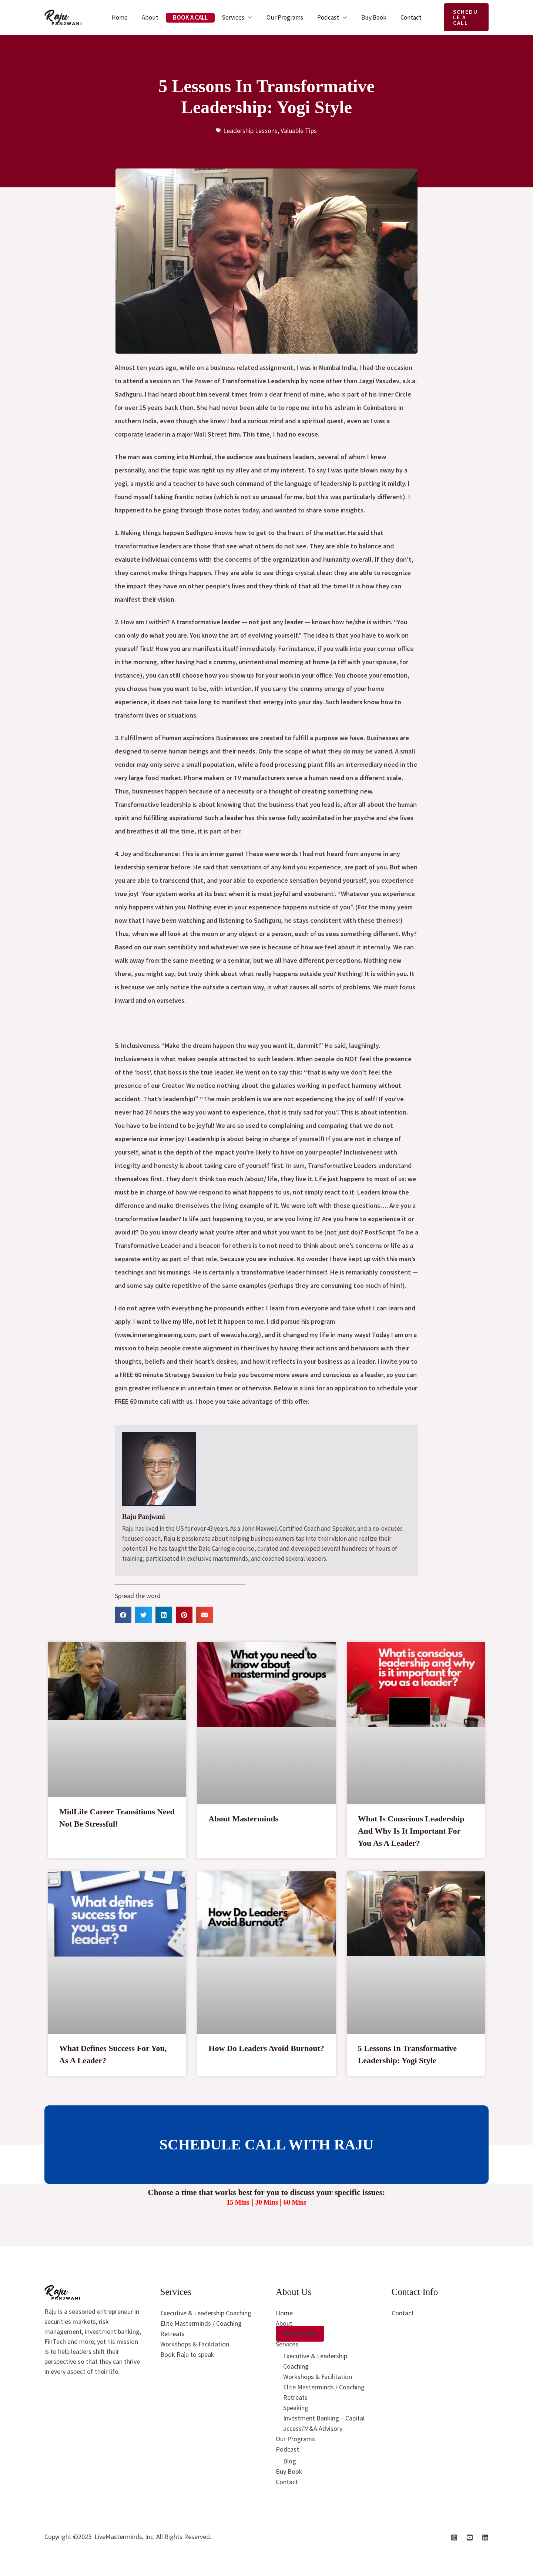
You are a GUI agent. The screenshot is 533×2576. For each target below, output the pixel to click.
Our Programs (284, 17)
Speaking (295, 2407)
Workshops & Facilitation (194, 2344)
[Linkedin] (485, 2537)
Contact (405, 17)
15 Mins (238, 2202)
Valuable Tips (299, 130)
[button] (463, 17)
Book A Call (192, 17)
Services (234, 17)
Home (125, 17)
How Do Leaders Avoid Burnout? (266, 2048)
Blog (289, 2461)
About (154, 17)
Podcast (326, 17)
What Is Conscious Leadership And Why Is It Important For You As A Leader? (411, 1831)
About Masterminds (243, 1818)
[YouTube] (469, 2537)
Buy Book (369, 17)
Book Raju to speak (187, 2354)
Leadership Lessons (250, 130)
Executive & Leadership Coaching (205, 2313)
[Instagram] (454, 2537)
